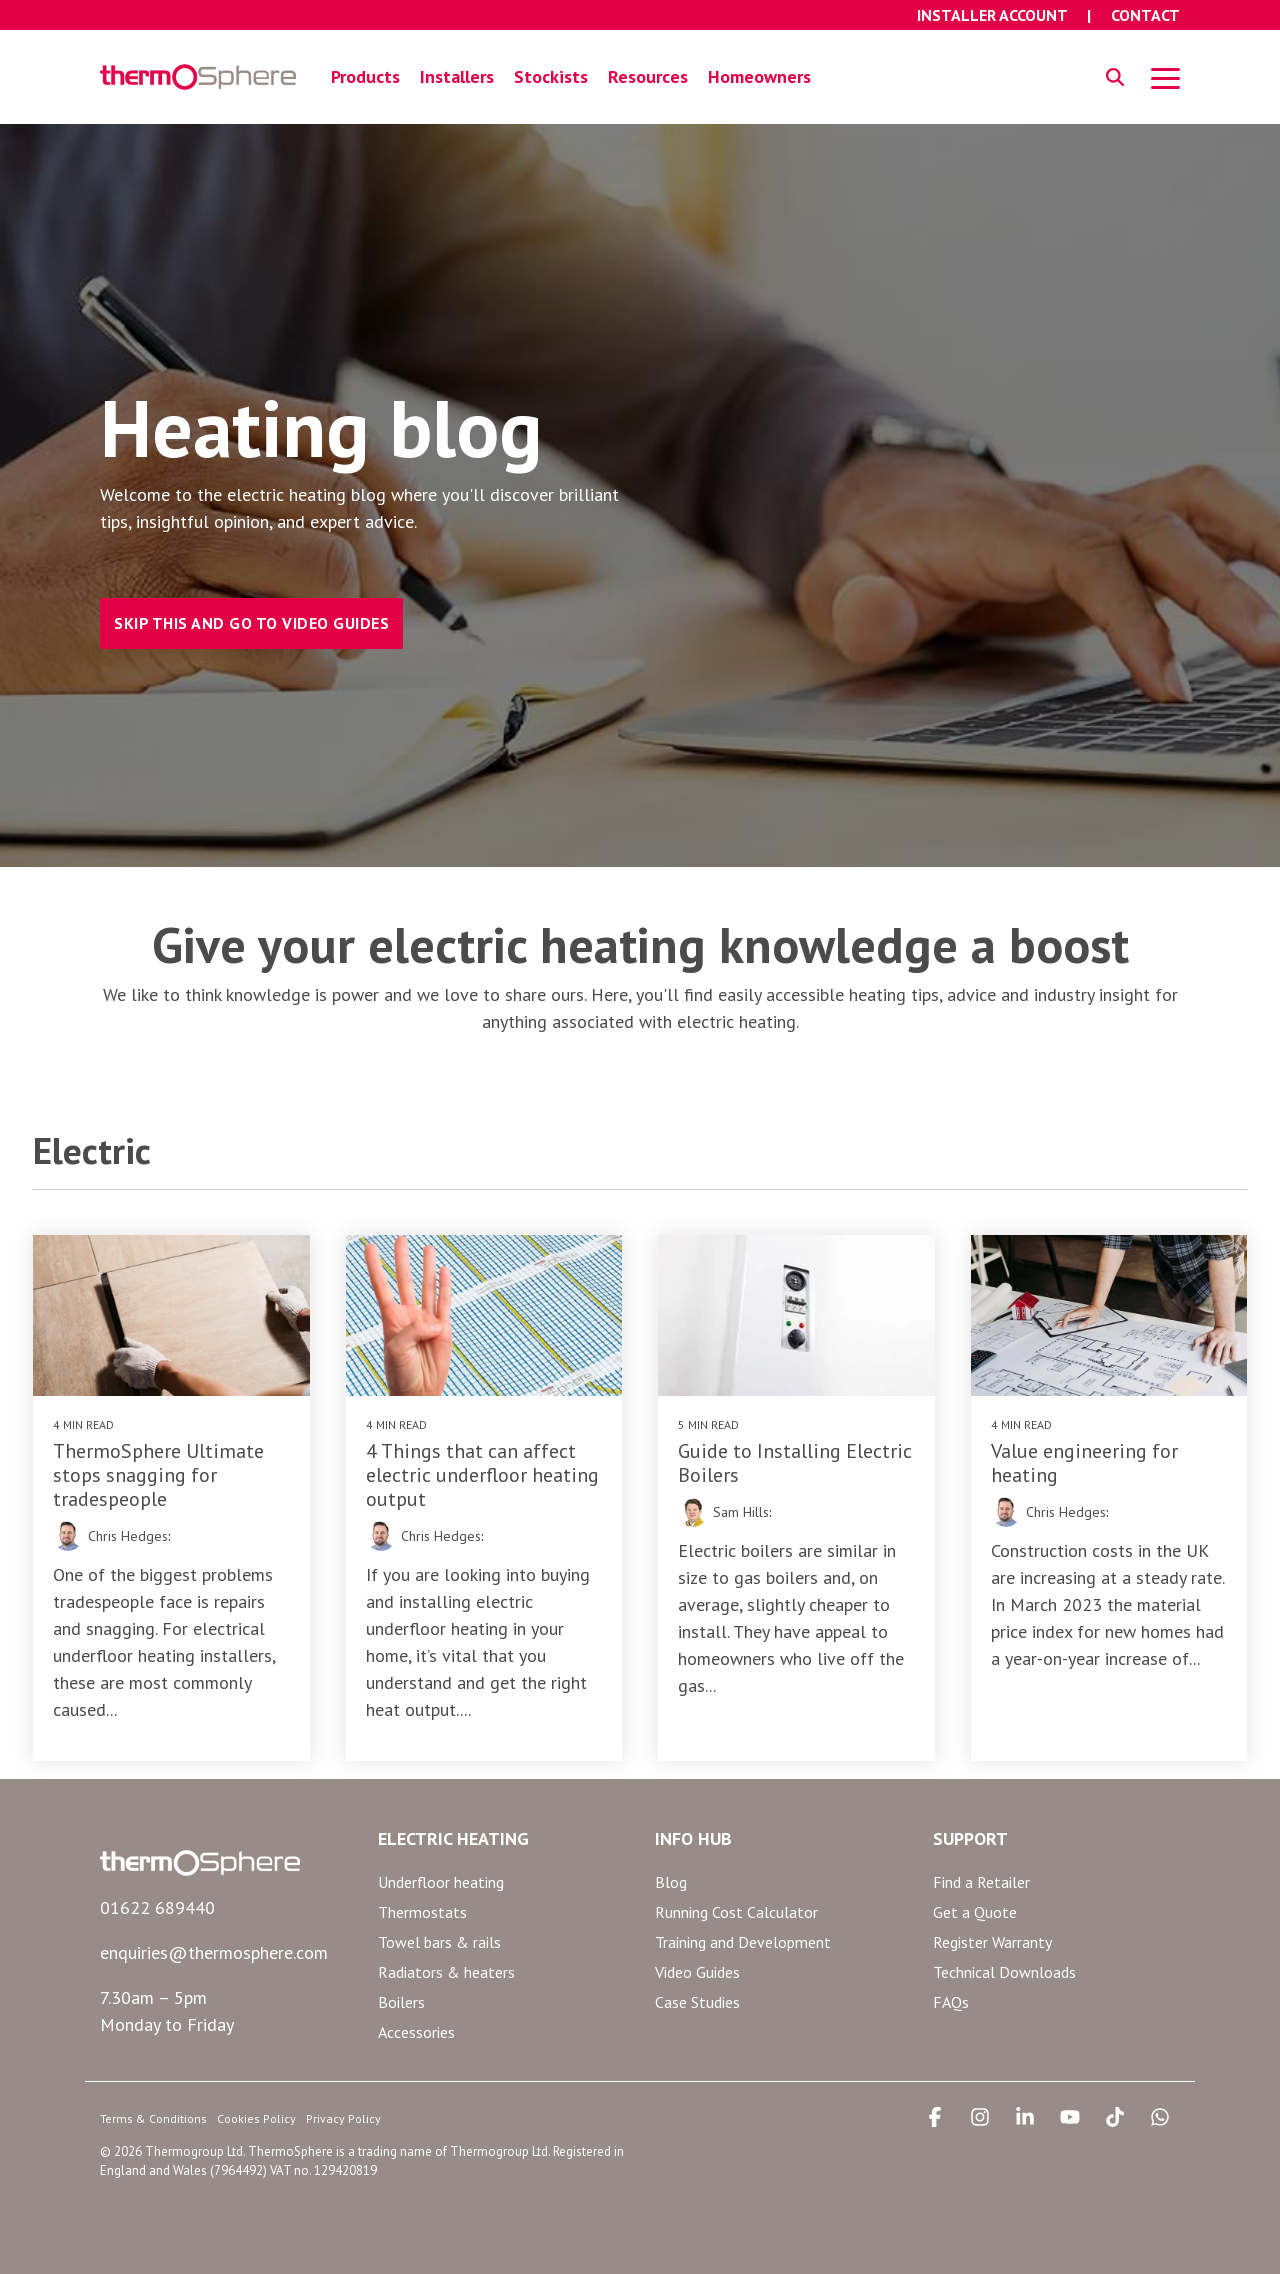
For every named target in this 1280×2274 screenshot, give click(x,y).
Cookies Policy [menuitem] (256, 2118)
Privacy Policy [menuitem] (343, 2118)
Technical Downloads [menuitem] (1004, 1972)
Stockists (551, 76)
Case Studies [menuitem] (697, 2002)
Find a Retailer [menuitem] (981, 1882)
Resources (648, 76)
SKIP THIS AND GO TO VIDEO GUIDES (251, 623)
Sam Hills (741, 1512)
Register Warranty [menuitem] (992, 1942)
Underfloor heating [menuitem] (441, 1882)
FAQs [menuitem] (951, 2002)
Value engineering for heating (1084, 1463)
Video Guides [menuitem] (697, 1972)
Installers (457, 76)
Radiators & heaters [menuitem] (446, 1972)
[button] (1165, 77)
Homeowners (759, 76)
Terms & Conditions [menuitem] (153, 2118)
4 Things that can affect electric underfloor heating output (482, 1475)
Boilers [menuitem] (401, 2002)
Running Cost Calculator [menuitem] (736, 1912)
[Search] (1115, 77)
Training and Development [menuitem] (743, 1942)
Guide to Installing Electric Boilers (795, 1463)
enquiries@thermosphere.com (214, 1952)
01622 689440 (157, 1907)
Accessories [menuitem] (416, 2032)
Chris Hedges (128, 1536)
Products (365, 76)
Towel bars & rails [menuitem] (439, 1942)
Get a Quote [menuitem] (975, 1912)
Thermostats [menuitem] (422, 1912)
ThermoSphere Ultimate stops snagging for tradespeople (158, 1475)
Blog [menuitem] (671, 1882)
